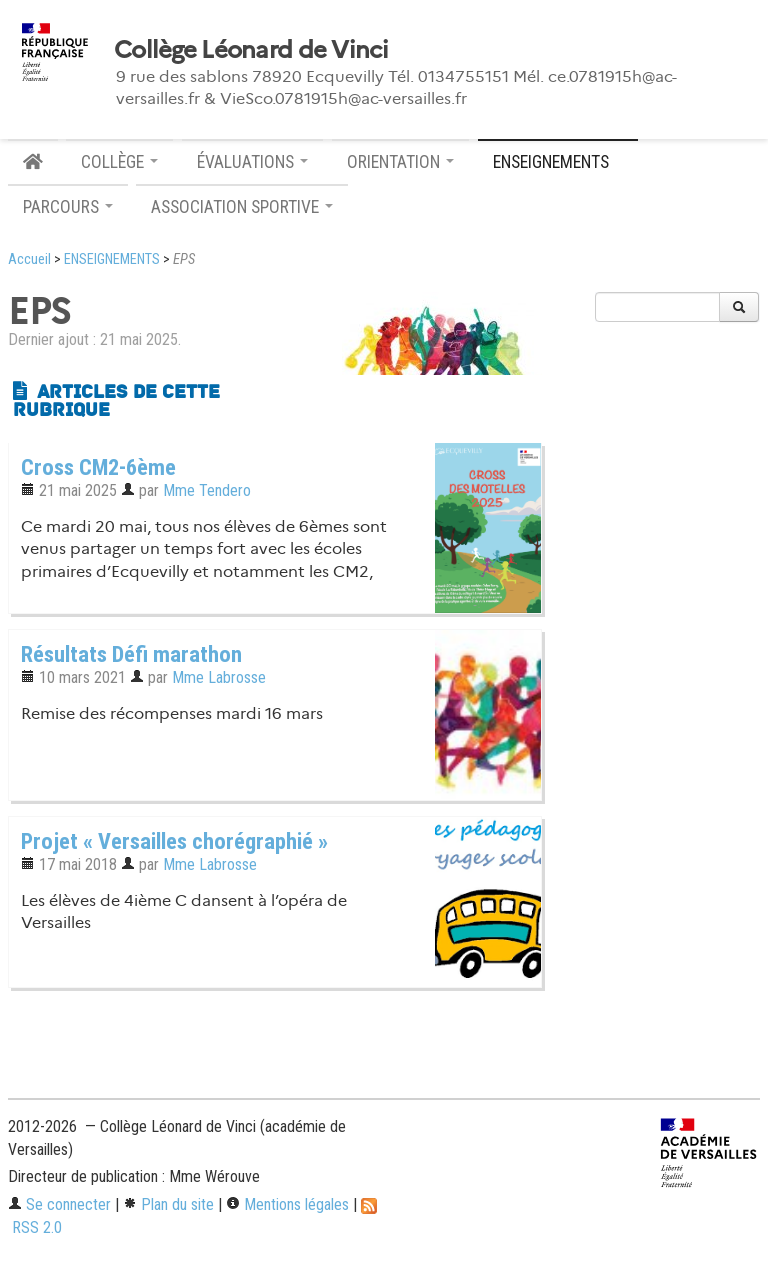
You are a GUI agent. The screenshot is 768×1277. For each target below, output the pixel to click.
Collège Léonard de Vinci (251, 50)
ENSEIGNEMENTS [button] (558, 162)
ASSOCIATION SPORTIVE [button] (242, 207)
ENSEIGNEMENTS (112, 259)
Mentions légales (287, 1204)
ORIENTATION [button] (400, 162)
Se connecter (59, 1204)
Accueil (29, 259)
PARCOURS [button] (68, 207)
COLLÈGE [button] (119, 162)
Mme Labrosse (219, 677)
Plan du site (168, 1204)
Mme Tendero (207, 490)
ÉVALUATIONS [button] (252, 162)
